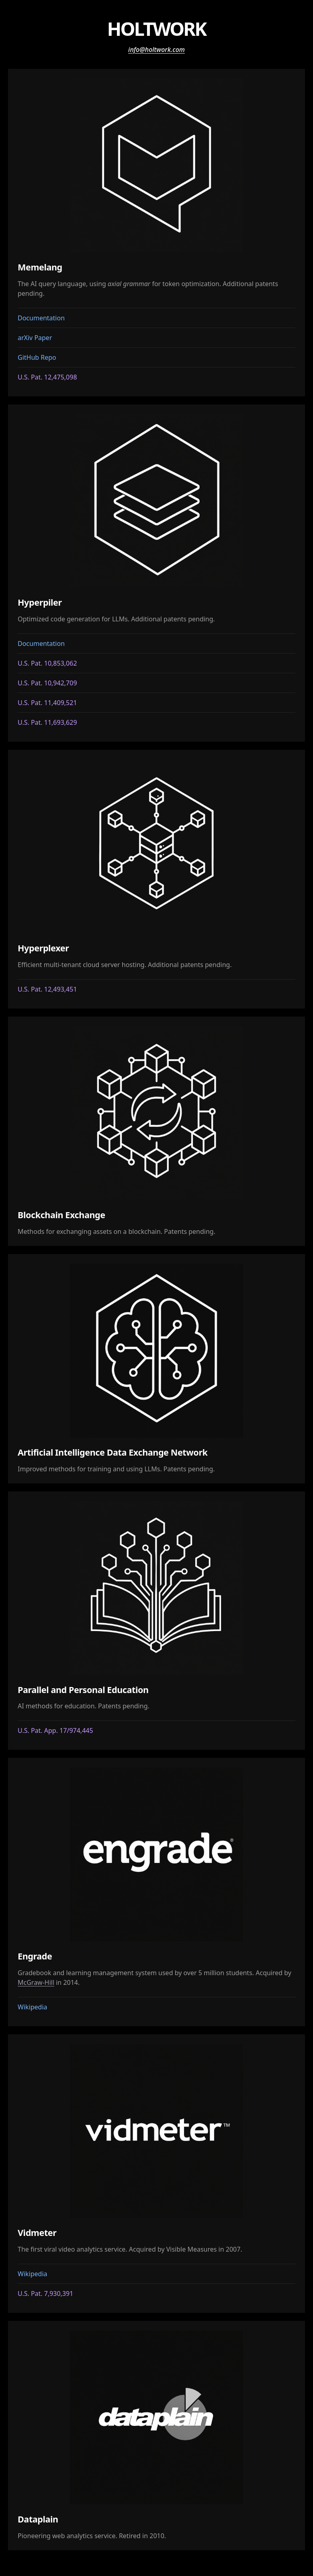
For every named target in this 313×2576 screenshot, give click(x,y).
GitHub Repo (37, 357)
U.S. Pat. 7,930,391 (45, 2293)
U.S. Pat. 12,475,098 (47, 377)
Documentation (41, 317)
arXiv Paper (35, 337)
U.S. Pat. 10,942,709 (47, 683)
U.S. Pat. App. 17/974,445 (55, 1730)
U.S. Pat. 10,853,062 (47, 663)
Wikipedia (32, 2007)
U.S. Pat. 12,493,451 (47, 989)
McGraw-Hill (36, 1982)
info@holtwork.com (156, 49)
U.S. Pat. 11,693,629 (47, 722)
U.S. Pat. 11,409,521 (47, 702)
